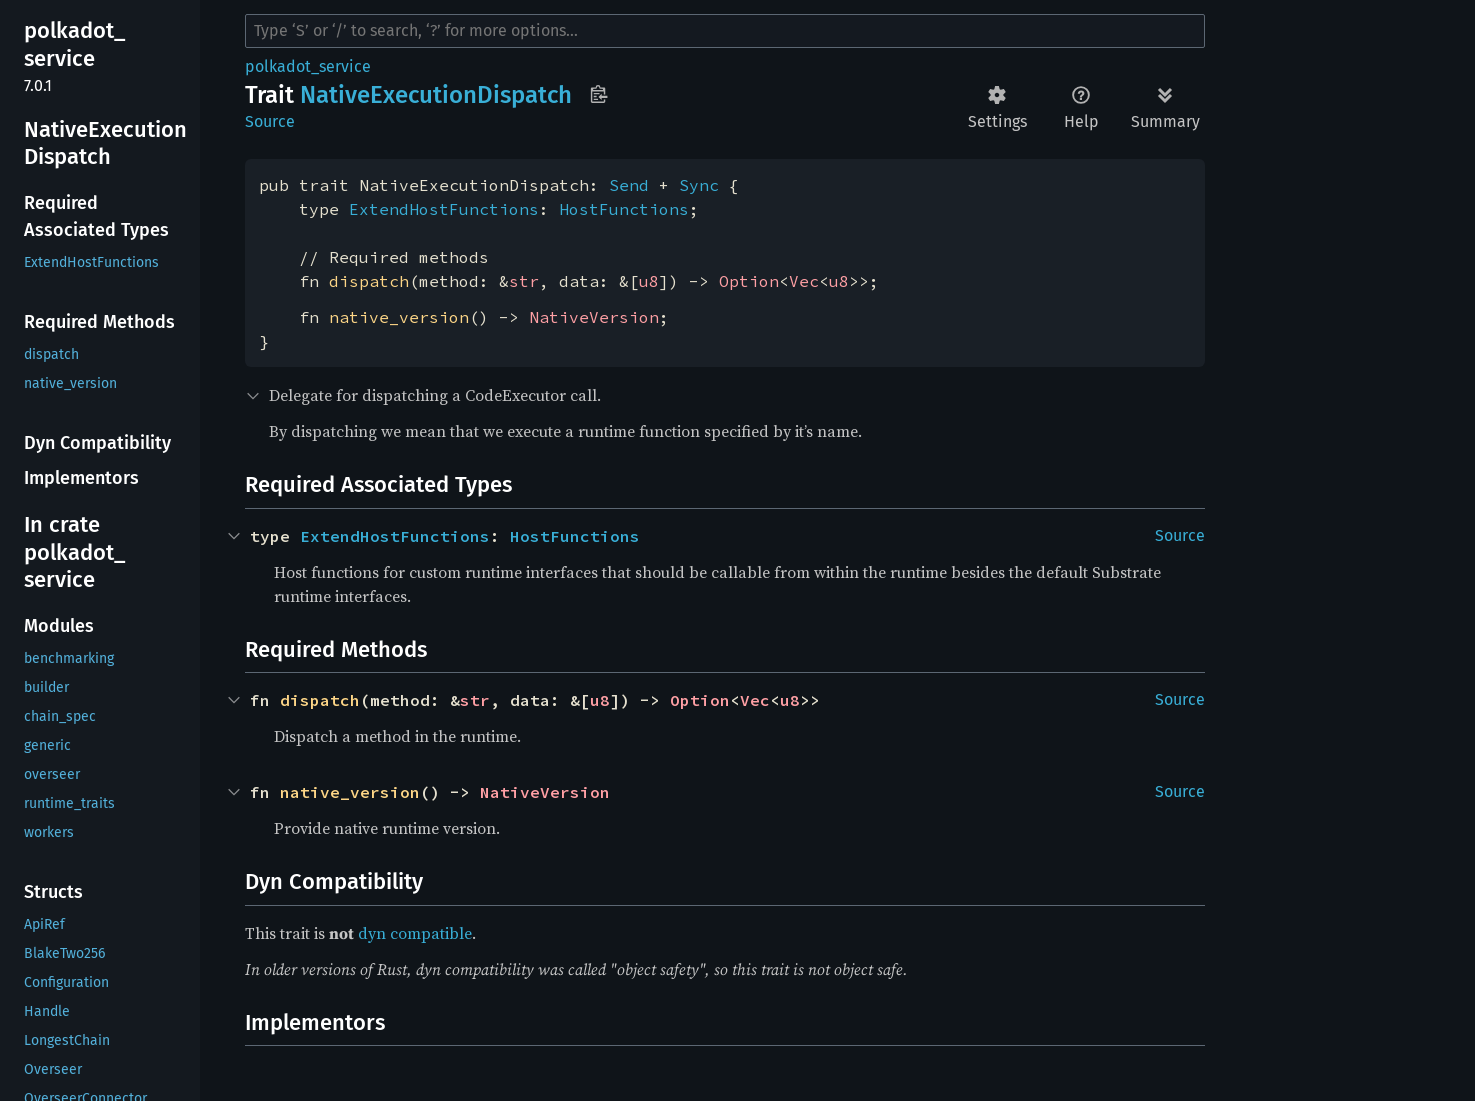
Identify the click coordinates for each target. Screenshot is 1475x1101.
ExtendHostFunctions (444, 209)
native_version (399, 317)
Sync (699, 185)
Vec (804, 281)
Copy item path (598, 94)
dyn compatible (415, 933)
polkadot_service (308, 66)
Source (270, 121)
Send (629, 185)
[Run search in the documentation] (725, 31)
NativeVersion (594, 317)
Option (749, 281)
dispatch (369, 281)
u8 (649, 281)
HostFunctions (624, 209)
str (524, 281)
